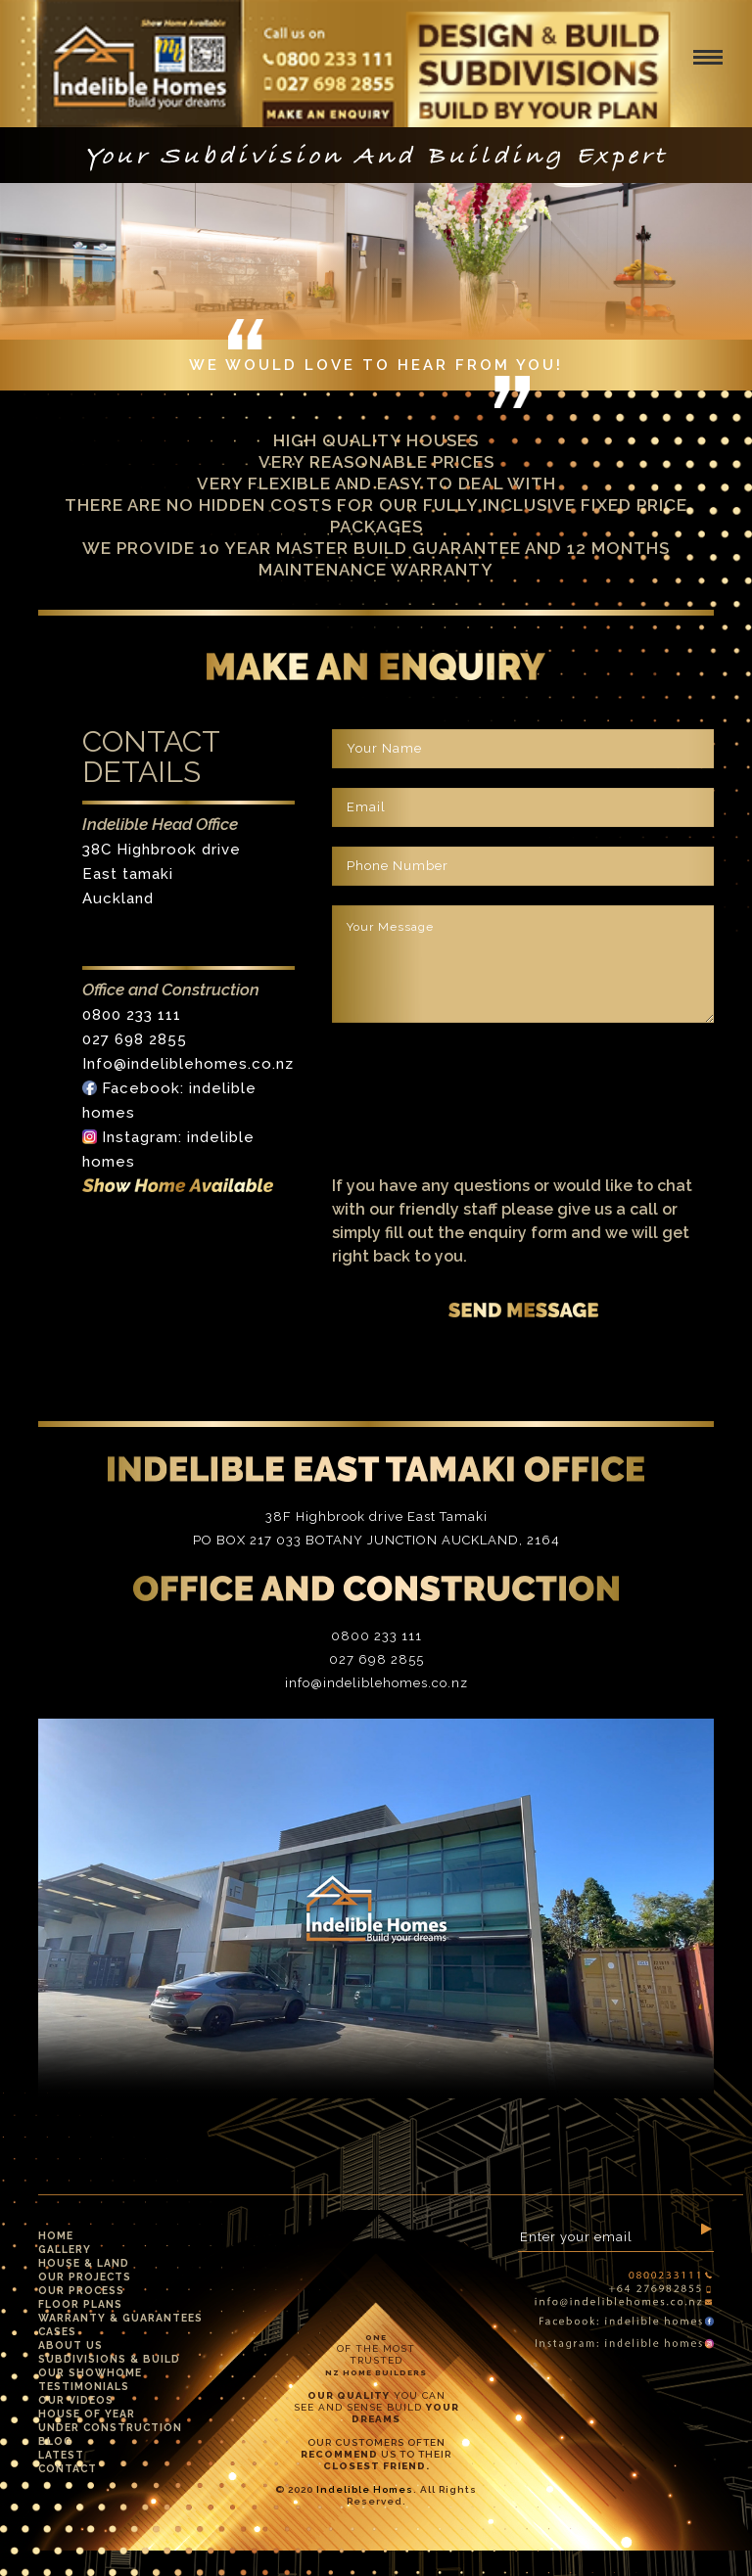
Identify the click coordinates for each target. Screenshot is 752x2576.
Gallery (64, 2249)
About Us (70, 2345)
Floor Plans (80, 2304)
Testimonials (83, 2386)
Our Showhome (90, 2372)
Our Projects (84, 2276)
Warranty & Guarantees (120, 2317)
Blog (55, 2441)
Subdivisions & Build (109, 2359)
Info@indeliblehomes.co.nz (188, 1064)
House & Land (83, 2263)
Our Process (81, 2290)
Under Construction (110, 2427)
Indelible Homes (364, 2489)
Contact (67, 2468)
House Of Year (86, 2413)
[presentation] (481, 1088)
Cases (57, 2331)
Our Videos (76, 2400)
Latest (61, 2455)
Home (55, 2235)
